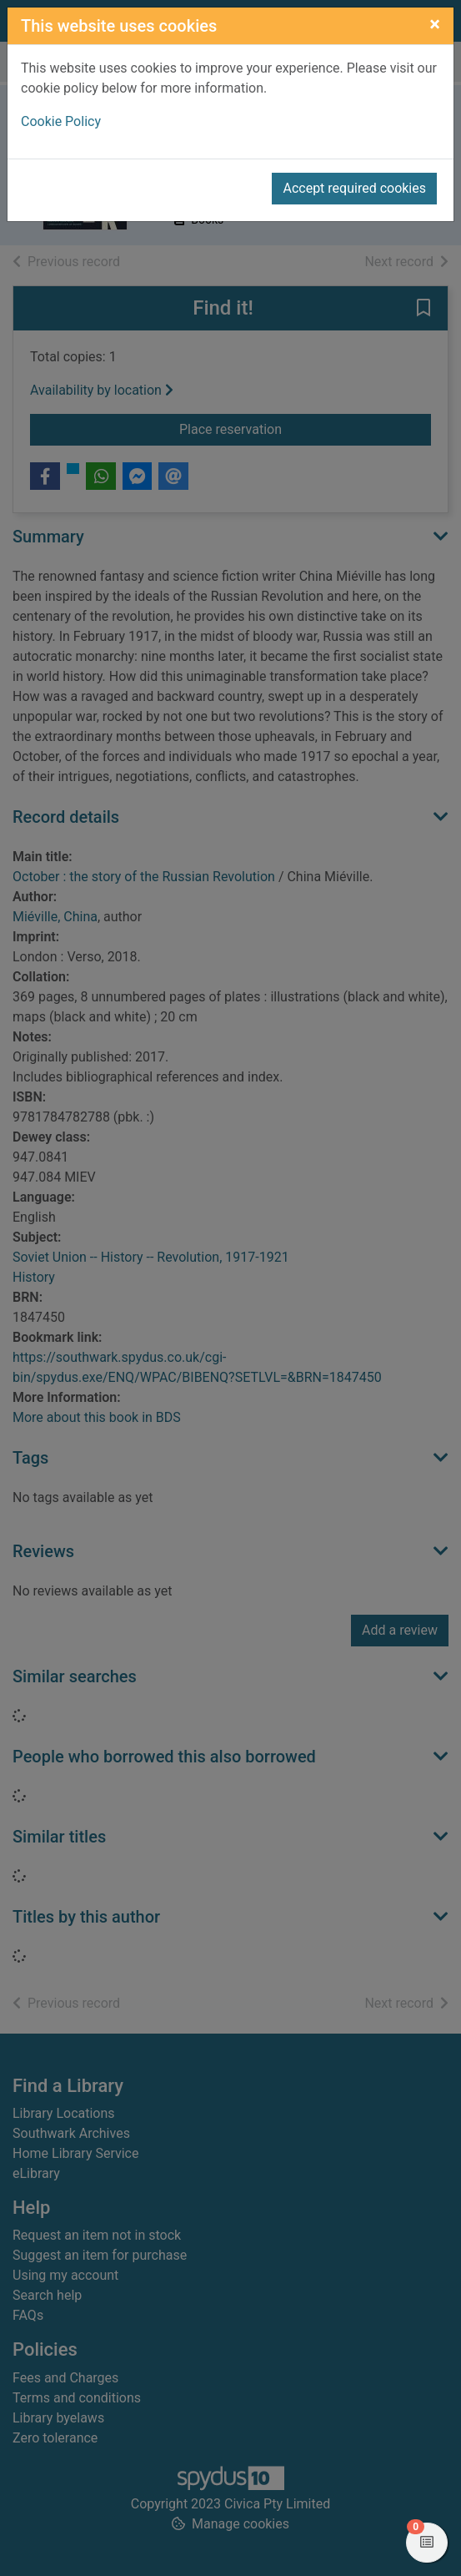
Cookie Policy (61, 121)
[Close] (434, 24)
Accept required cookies (354, 188)
